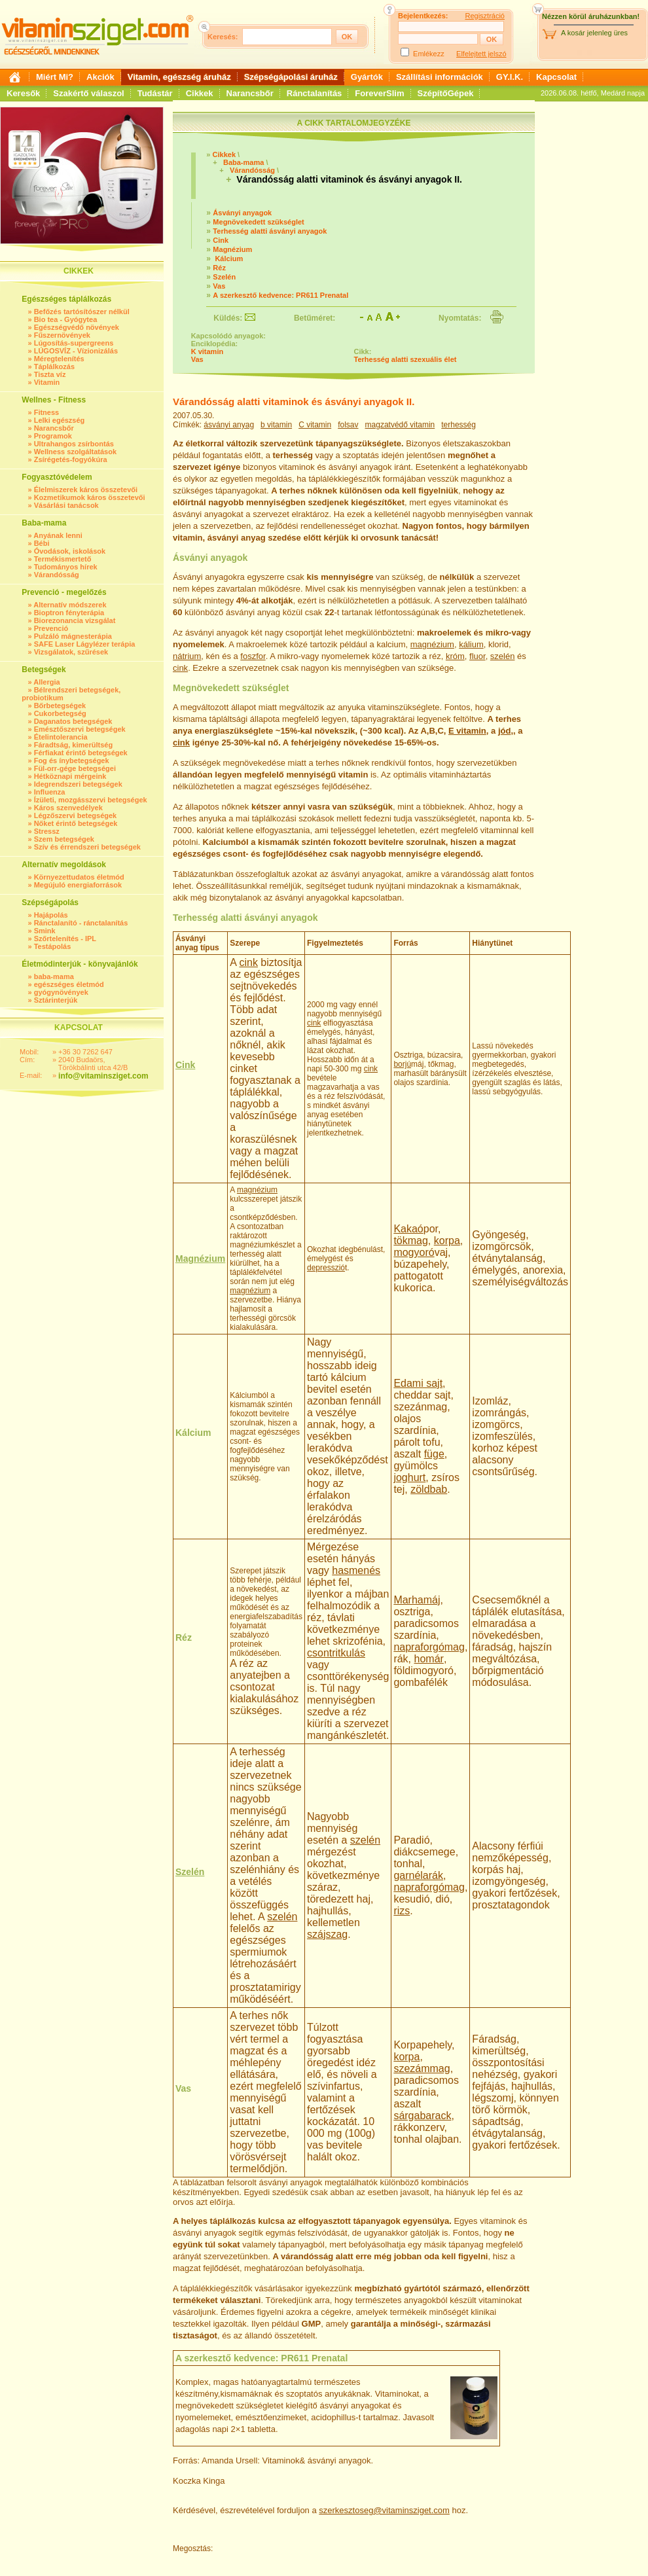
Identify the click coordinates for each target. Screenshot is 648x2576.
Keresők (23, 93)
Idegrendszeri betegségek (78, 784)
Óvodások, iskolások (69, 551)
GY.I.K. (509, 77)
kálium (471, 644)
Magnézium (232, 249)
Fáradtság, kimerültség (73, 745)
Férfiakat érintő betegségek (81, 753)
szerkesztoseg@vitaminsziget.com (384, 2510)
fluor (477, 656)
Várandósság (56, 575)
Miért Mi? (54, 77)
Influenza (49, 792)
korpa (447, 1240)
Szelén (224, 277)
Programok (53, 436)
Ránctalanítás (314, 93)
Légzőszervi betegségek (75, 815)
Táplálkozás (54, 366)
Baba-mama (243, 162)
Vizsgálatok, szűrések (71, 652)
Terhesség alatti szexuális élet (405, 359)
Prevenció (51, 628)
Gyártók (367, 77)
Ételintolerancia (61, 737)
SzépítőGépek (446, 93)
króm (455, 656)
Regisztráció (485, 16)
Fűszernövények (62, 335)
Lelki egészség (59, 420)
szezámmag (421, 2068)
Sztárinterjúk (56, 1000)
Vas (219, 286)
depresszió (326, 1267)
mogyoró (413, 1252)
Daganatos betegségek (73, 721)
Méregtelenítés (59, 359)
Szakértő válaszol (88, 93)
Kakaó (408, 1228)
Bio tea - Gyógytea (66, 319)
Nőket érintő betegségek (76, 823)
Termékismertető (63, 559)
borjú (402, 1064)
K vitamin (207, 351)
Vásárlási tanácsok (66, 505)
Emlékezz (428, 54)
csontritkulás (336, 1652)
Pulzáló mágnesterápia (73, 636)
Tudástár (155, 93)
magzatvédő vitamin (400, 424)
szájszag (327, 1934)
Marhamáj (416, 1599)
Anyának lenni (57, 535)
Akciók (100, 77)
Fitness (47, 412)
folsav (348, 424)
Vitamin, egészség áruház (179, 77)
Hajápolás (51, 915)
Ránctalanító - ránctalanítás (81, 923)
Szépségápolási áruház (291, 77)
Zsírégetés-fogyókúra (70, 459)
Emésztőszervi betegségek (80, 729)
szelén (502, 656)
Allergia (46, 682)
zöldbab (428, 1489)
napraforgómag (429, 1647)
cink (180, 668)
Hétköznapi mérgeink (70, 776)
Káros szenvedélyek (68, 808)
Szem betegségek (64, 839)
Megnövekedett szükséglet (258, 222)
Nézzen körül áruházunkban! (590, 16)
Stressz (47, 831)
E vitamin (467, 731)
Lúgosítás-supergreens (74, 343)
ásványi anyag (229, 424)
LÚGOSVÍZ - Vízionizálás (76, 351)
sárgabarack (422, 2115)
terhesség (458, 424)
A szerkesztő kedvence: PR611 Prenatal (280, 295)
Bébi (42, 543)
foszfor (252, 656)
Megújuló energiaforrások (78, 885)
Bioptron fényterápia (69, 613)
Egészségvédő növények (76, 327)
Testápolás (52, 946)
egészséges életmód (69, 984)
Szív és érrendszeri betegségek (87, 847)
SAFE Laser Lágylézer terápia (84, 644)
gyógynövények (61, 992)
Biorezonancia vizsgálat (75, 620)
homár (429, 1658)
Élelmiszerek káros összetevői (85, 489)
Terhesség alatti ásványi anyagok (270, 231)
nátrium (187, 656)
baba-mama (54, 976)
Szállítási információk (439, 77)
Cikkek (199, 93)
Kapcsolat (556, 77)
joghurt (409, 1477)
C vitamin (314, 424)
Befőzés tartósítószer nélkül (82, 311)
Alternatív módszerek (69, 605)
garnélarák (418, 1875)
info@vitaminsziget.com (103, 1076)
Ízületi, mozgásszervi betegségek (90, 800)
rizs (401, 1910)
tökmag (410, 1240)
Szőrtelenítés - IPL (65, 938)
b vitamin (276, 424)
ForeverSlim (379, 93)
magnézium (432, 644)
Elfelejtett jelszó (481, 54)
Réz (219, 268)
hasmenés (356, 1570)
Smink (45, 931)
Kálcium (228, 258)
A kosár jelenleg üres (594, 33)
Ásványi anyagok (242, 213)
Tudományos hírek (66, 567)
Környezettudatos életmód (79, 877)
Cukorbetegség (60, 713)
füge (434, 1453)
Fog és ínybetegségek (71, 760)
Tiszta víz (50, 374)
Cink (220, 240)
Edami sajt (417, 1383)
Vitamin (47, 382)
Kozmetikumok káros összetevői (89, 497)
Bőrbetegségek (60, 705)
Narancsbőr (250, 93)
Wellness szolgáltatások (75, 452)
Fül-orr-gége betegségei (75, 768)
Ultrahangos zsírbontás (74, 444)
